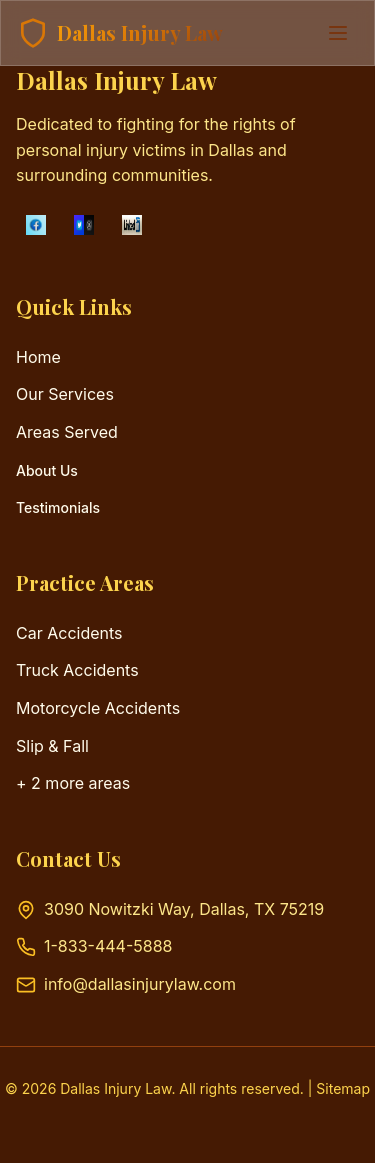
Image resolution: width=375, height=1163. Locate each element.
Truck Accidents (77, 670)
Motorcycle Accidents (98, 708)
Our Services (65, 394)
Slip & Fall (52, 746)
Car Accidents (69, 633)
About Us (47, 470)
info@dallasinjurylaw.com (140, 984)
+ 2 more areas (73, 783)
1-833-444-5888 (108, 946)
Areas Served (67, 432)
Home (38, 357)
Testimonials (58, 507)
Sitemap (343, 1088)
